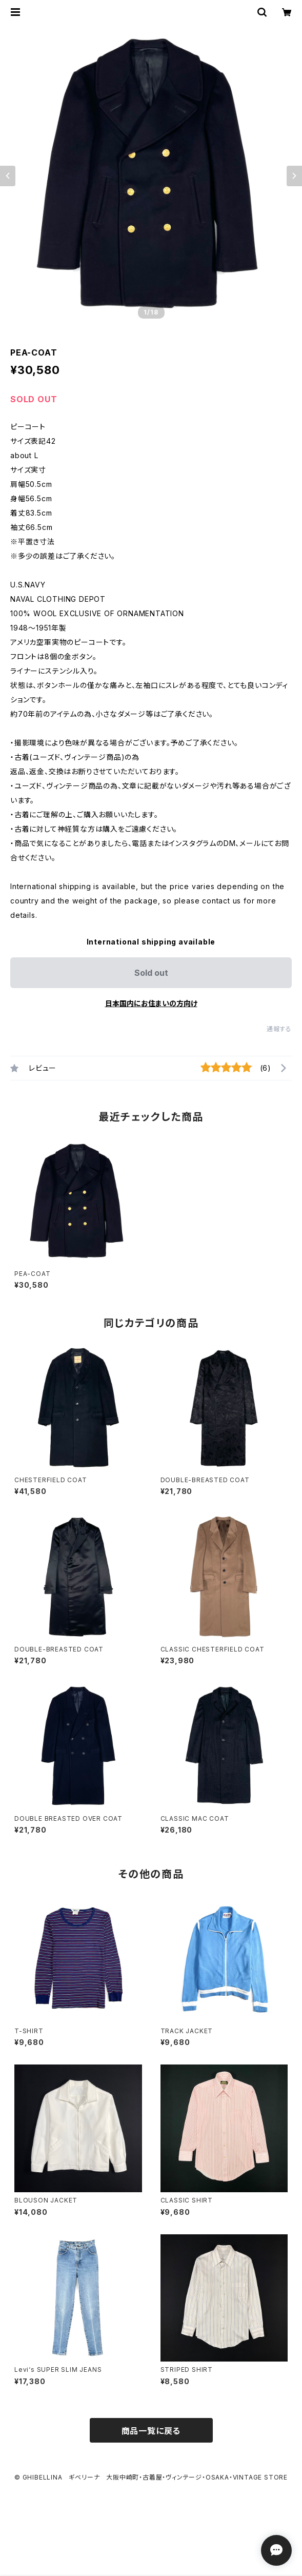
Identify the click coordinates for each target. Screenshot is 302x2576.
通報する (279, 1029)
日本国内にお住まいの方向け (151, 1003)
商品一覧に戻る (151, 2431)
